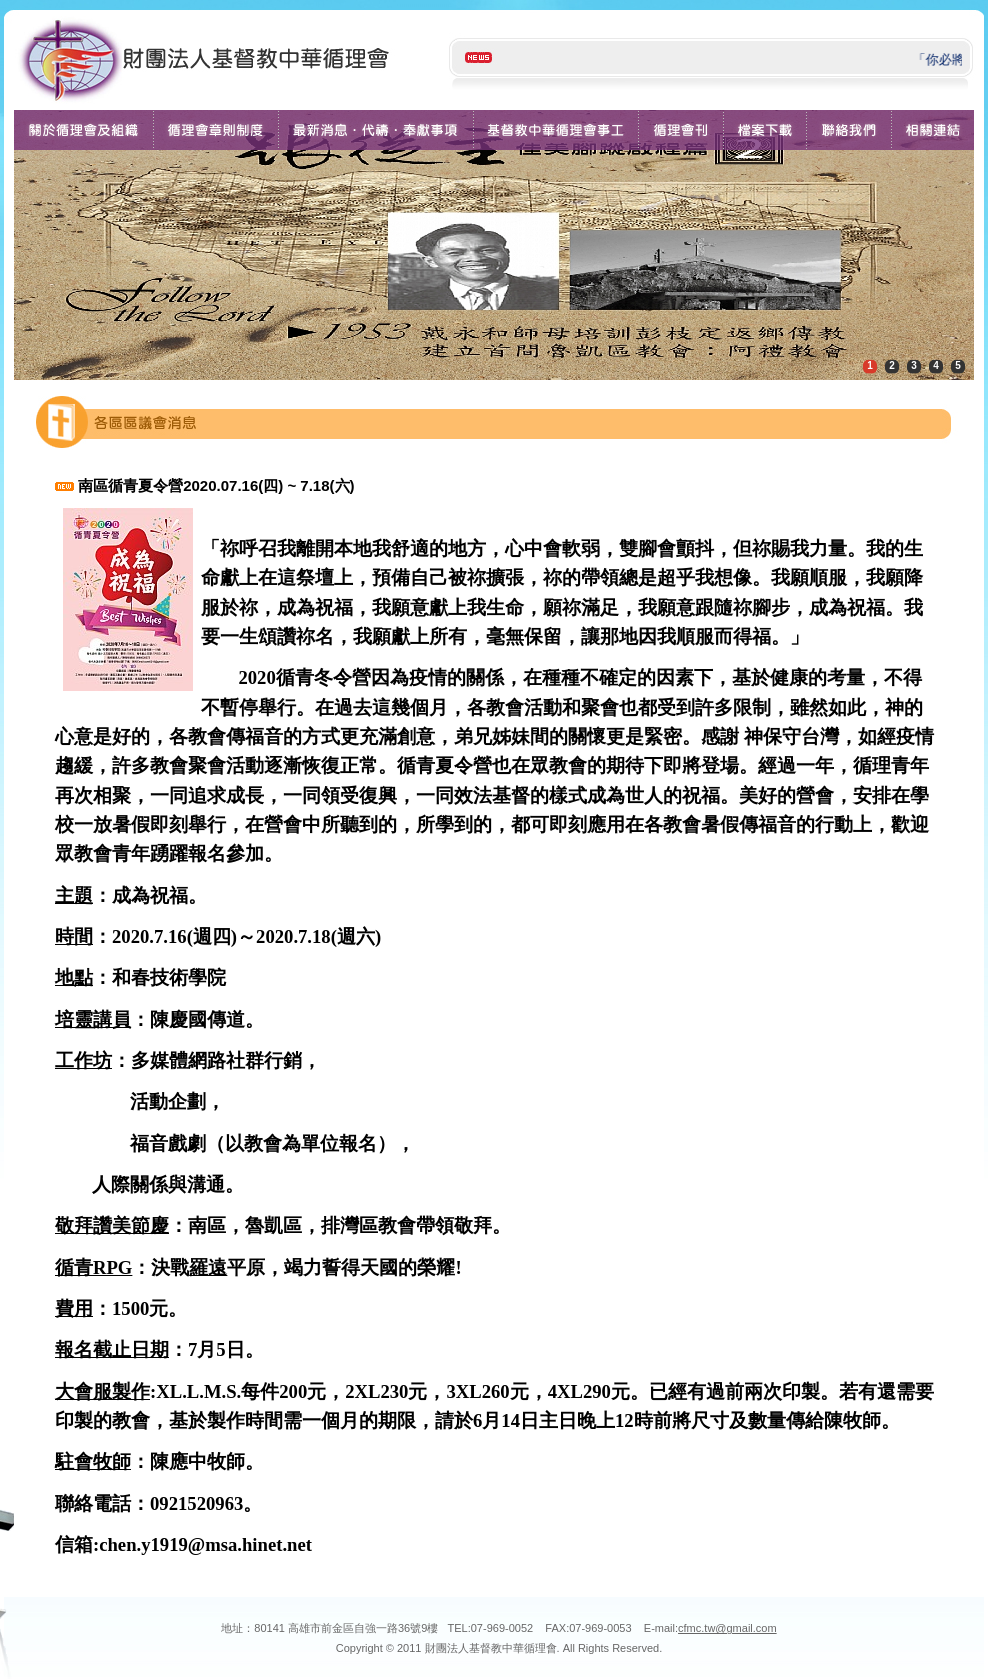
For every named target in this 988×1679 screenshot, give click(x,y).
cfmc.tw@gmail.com (727, 1628)
